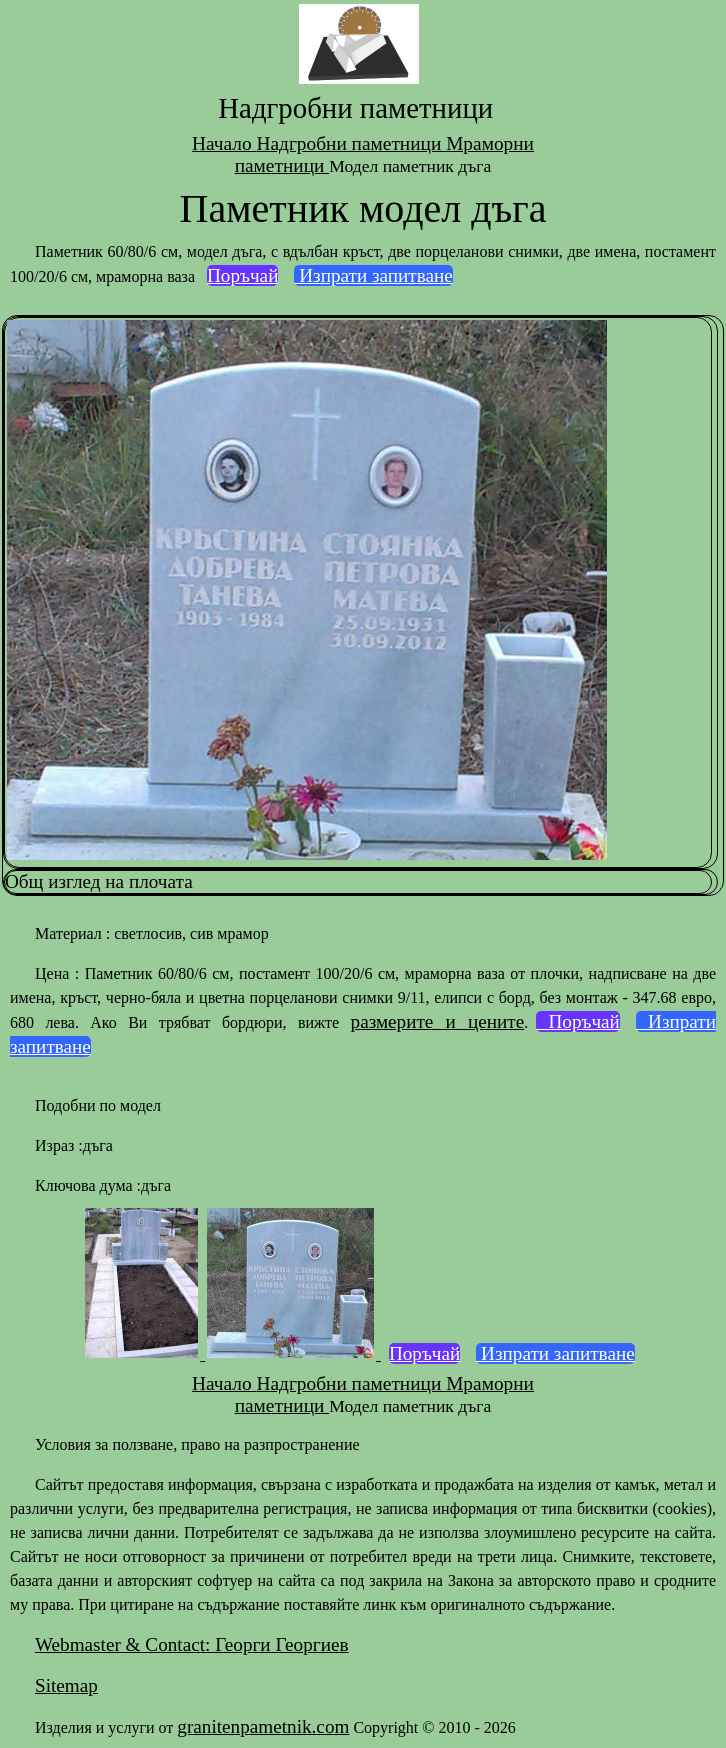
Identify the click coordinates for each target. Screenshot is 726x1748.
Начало (224, 143)
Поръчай (242, 275)
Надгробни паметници (351, 143)
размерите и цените (438, 1021)
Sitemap (66, 1685)
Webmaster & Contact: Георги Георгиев (191, 1644)
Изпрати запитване (373, 275)
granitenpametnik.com (263, 1726)
